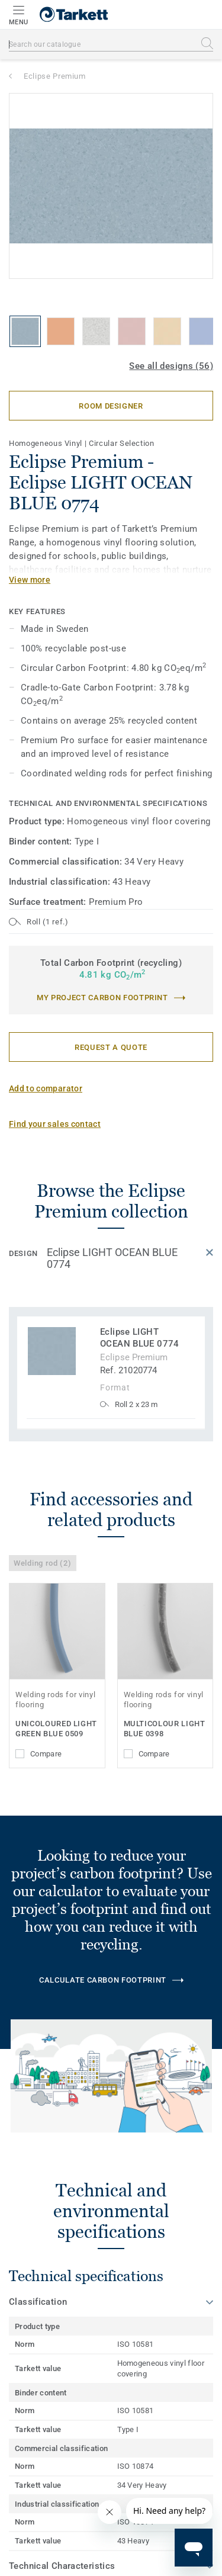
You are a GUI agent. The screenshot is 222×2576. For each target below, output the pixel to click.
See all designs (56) (171, 366)
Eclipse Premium (55, 76)
